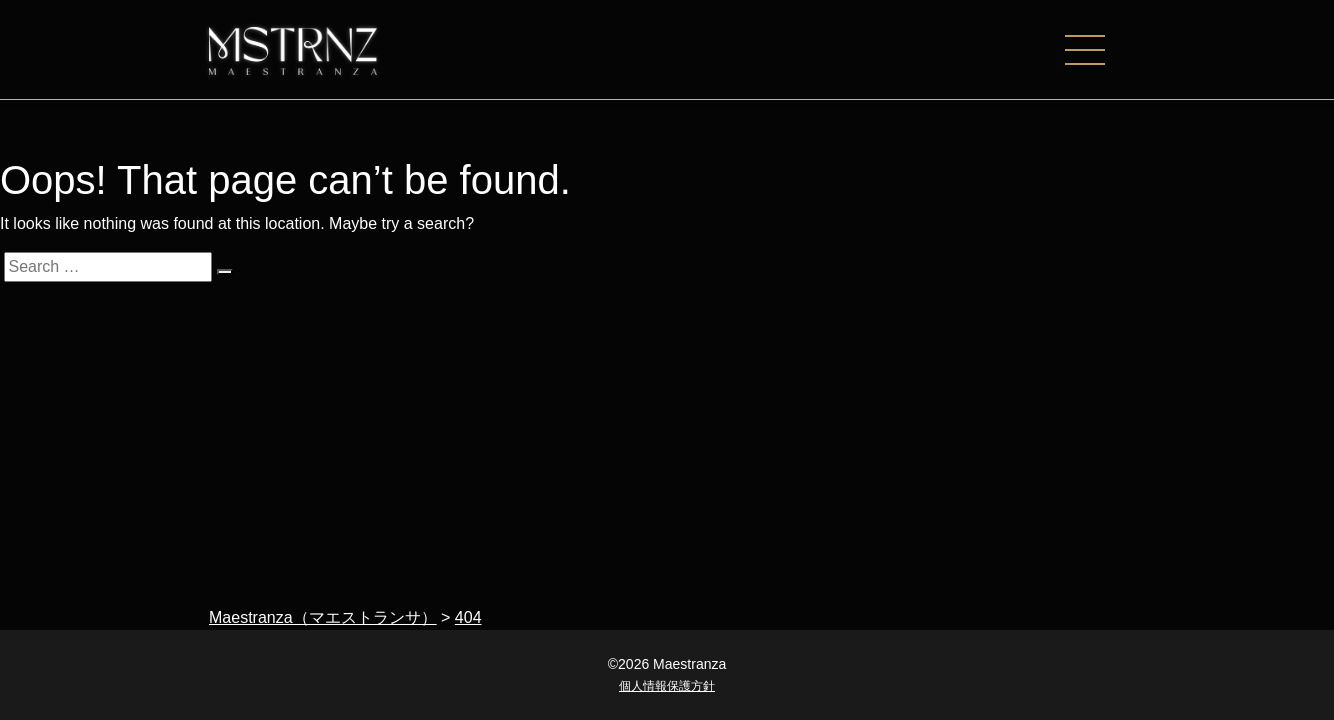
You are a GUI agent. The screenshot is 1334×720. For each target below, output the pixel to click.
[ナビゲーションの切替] (1095, 50)
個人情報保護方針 (667, 686)
